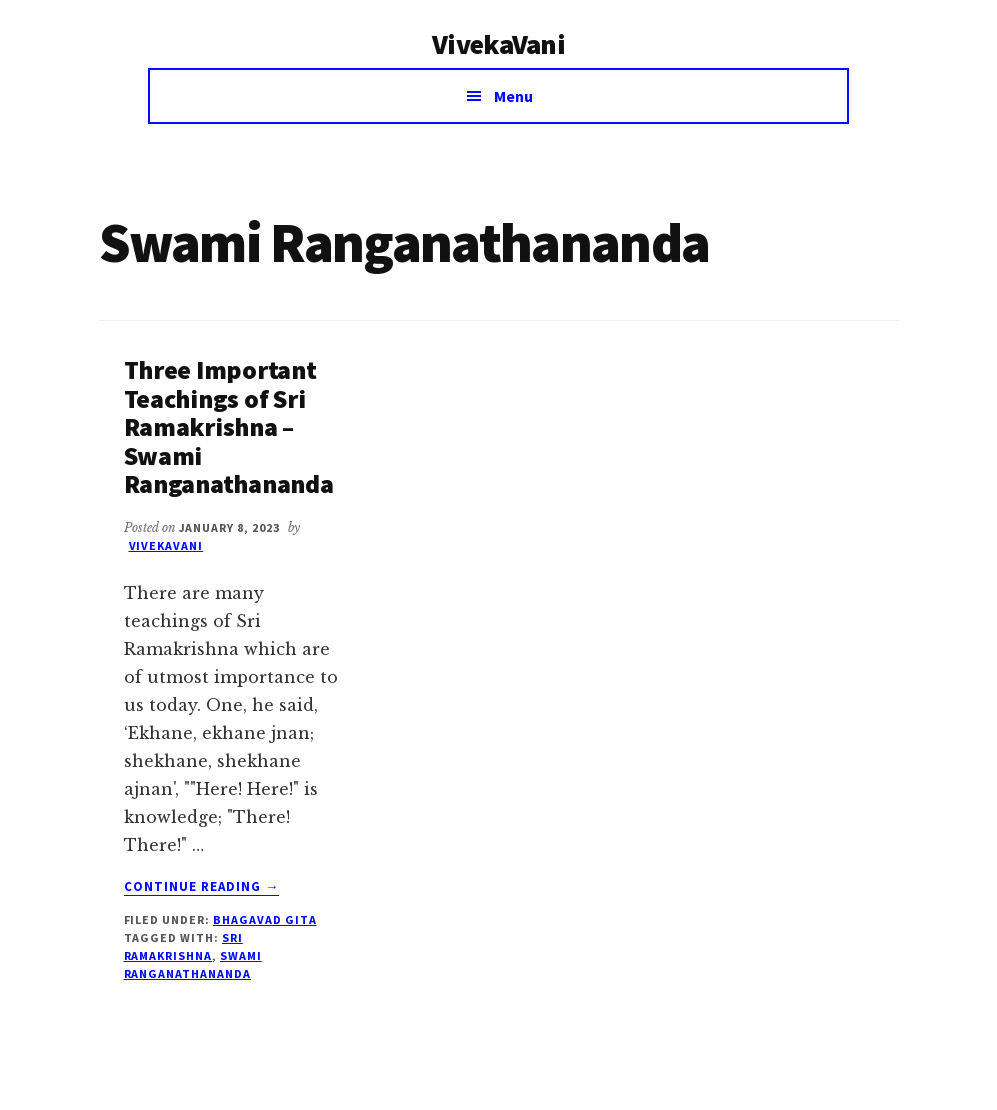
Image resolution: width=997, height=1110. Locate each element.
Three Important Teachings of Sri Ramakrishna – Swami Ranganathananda (229, 426)
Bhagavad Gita (264, 919)
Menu (513, 96)
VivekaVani (498, 44)
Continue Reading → (202, 887)
